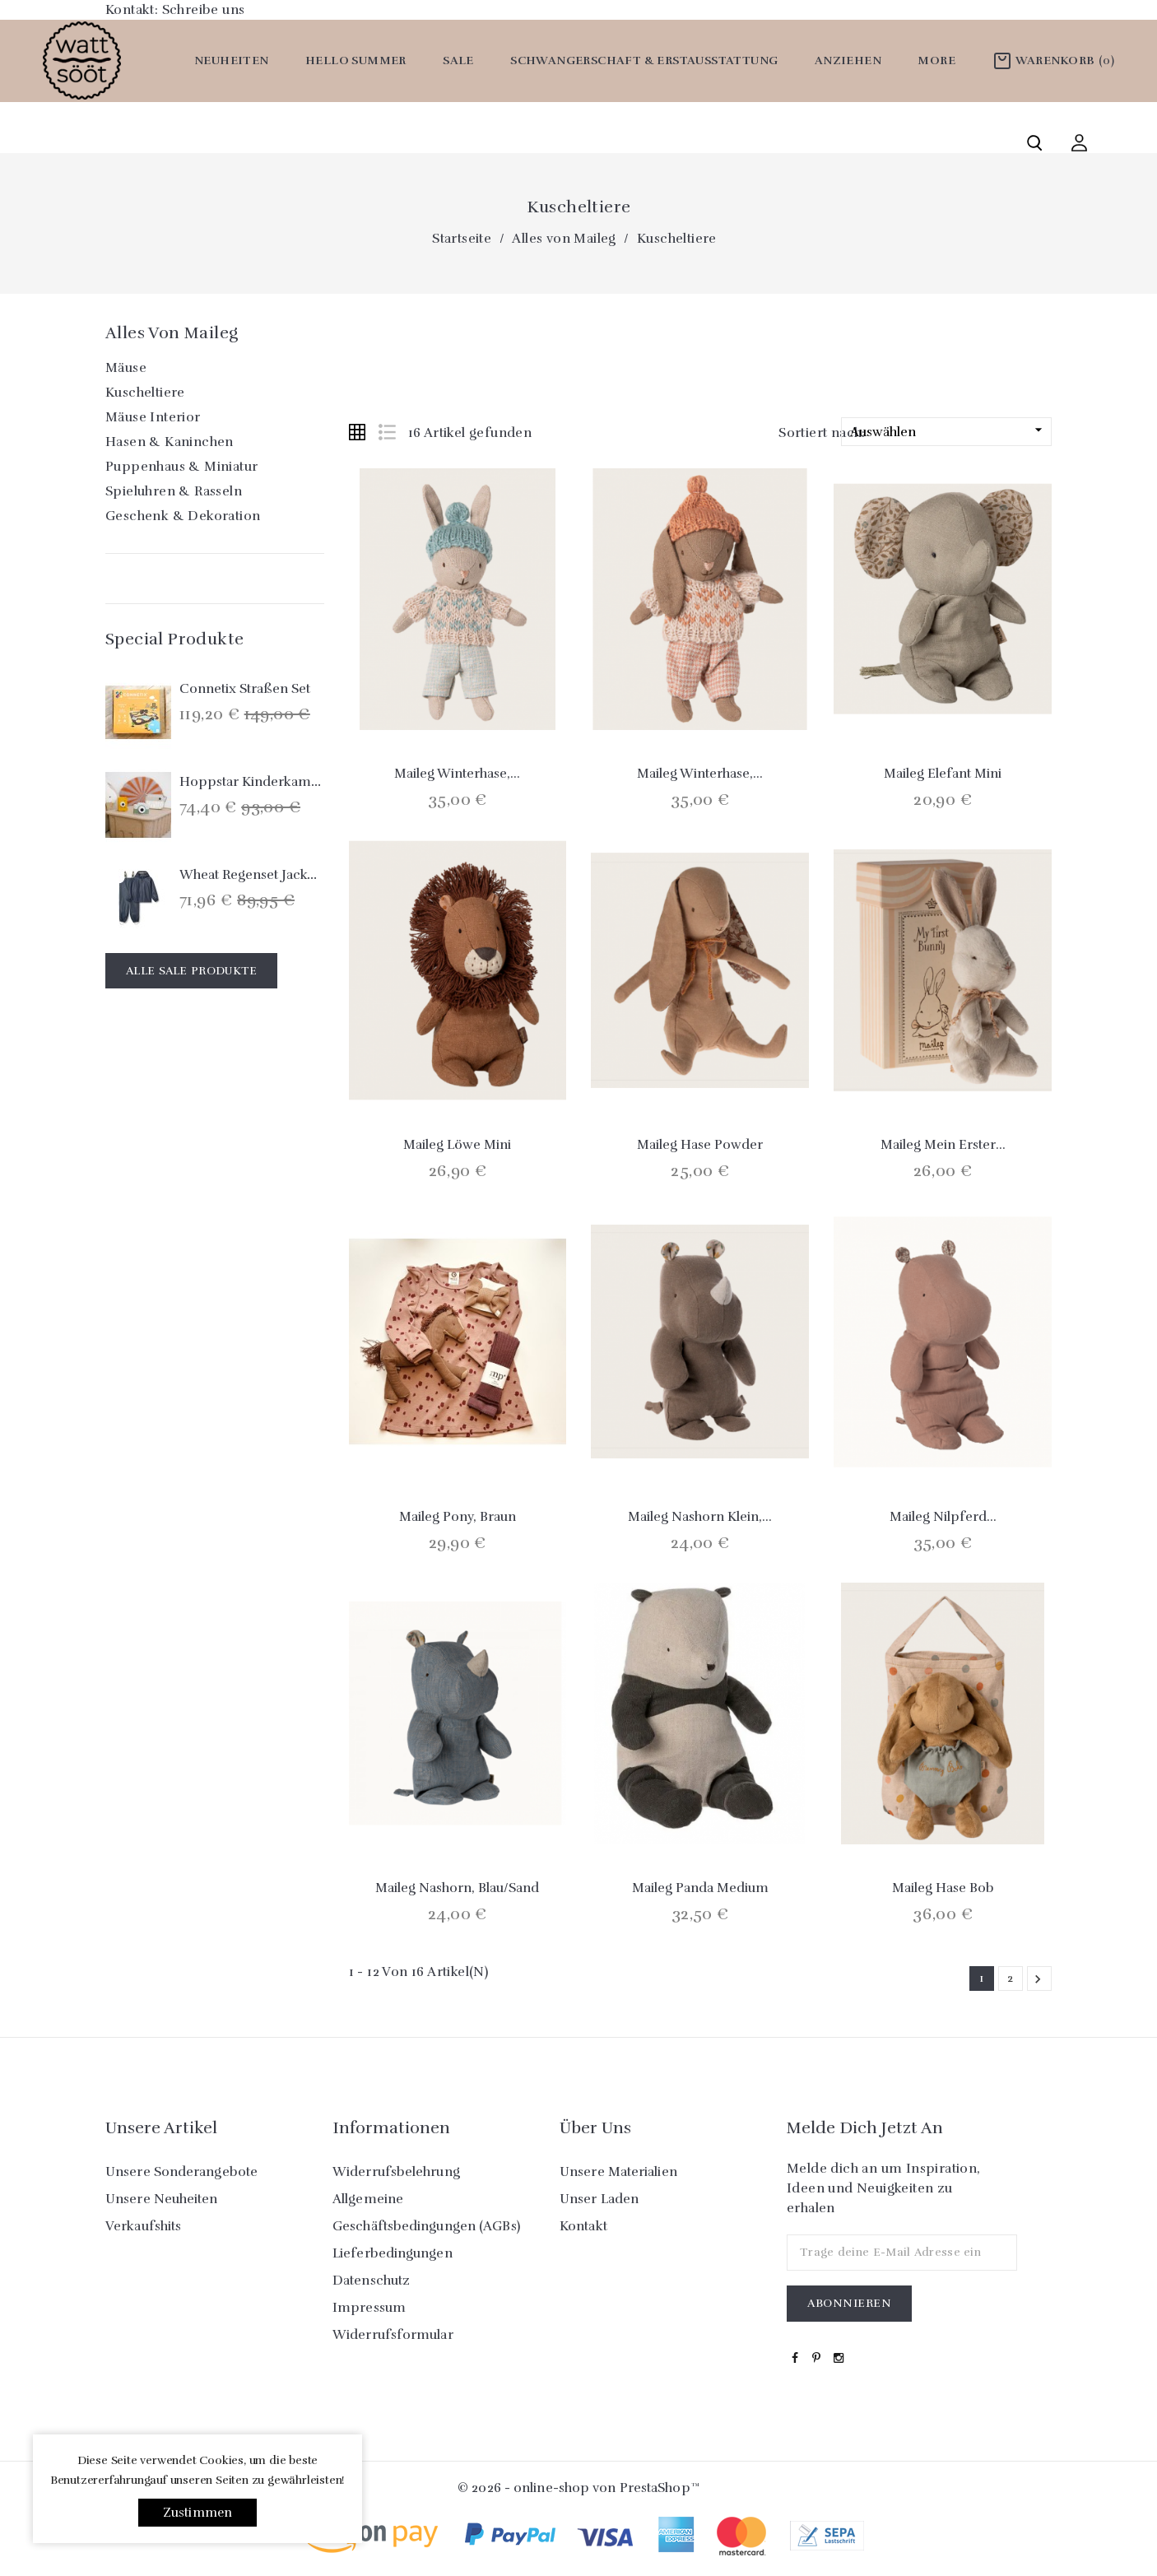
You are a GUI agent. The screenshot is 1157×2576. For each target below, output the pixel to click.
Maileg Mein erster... (943, 1145)
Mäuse (125, 368)
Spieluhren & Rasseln (173, 491)
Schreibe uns (203, 10)
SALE (458, 60)
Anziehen (848, 60)
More (936, 60)
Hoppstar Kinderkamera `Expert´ (282, 782)
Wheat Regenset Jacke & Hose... (276, 875)
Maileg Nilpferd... (943, 1517)
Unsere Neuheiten (161, 2199)
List (387, 432)
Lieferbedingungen (392, 2253)
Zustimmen (198, 2512)
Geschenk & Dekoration (182, 516)
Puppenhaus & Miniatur (181, 466)
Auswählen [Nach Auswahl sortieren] (948, 430)
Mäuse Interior (153, 417)
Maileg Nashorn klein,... (700, 1517)
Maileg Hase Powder (700, 1145)
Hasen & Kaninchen (169, 442)
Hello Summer (356, 60)
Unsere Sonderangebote (181, 2172)
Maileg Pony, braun (457, 1517)
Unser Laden (599, 2199)
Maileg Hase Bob (943, 1888)
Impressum (369, 2307)
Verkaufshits (143, 2226)
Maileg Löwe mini (457, 1145)
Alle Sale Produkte (191, 971)
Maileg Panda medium (700, 1888)
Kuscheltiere (145, 392)
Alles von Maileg (171, 333)
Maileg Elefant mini (942, 773)
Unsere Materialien (618, 2172)
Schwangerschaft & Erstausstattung (644, 60)
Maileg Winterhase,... (457, 773)
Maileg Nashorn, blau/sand (457, 1888)
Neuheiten (231, 60)
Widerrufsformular (392, 2335)
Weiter (1037, 1979)
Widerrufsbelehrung (396, 2172)
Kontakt (583, 2226)
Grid (357, 432)
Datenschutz (371, 2280)
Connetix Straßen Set (244, 689)
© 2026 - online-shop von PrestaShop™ (578, 2488)
